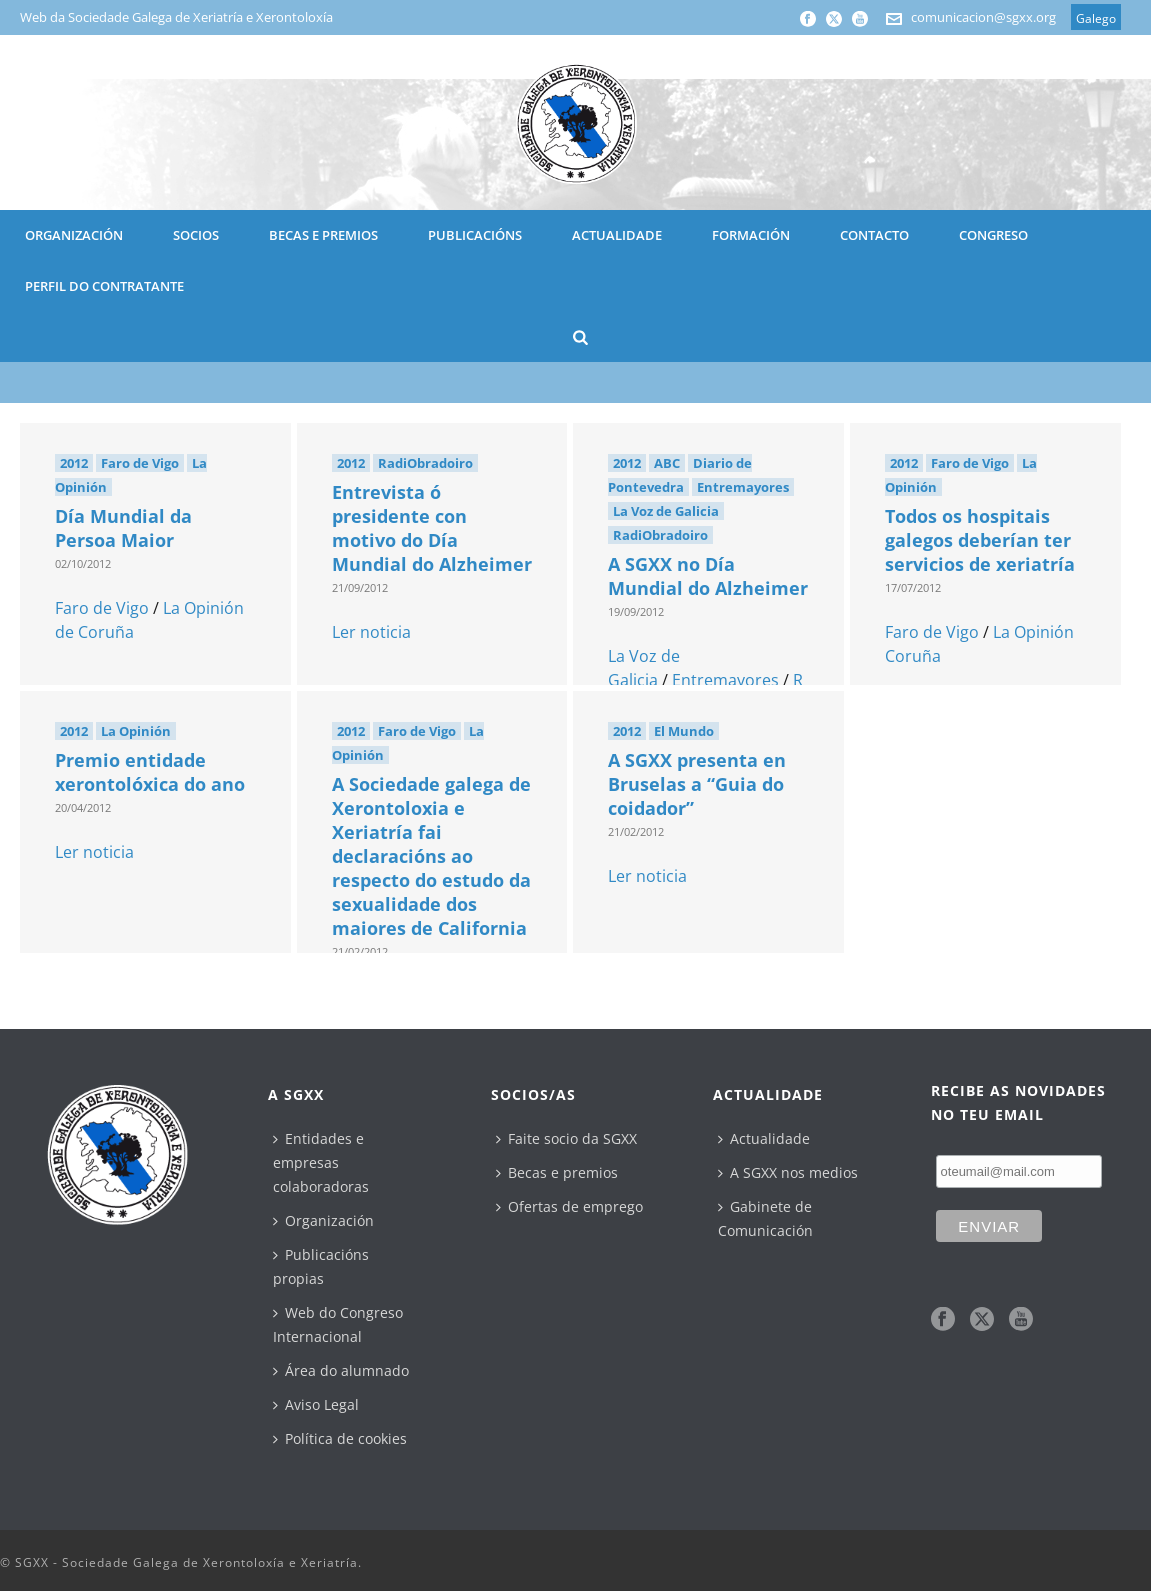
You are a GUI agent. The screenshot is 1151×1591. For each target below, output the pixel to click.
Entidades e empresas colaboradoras (321, 1162)
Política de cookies (340, 1438)
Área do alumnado (341, 1370)
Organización (323, 1220)
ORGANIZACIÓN (74, 235)
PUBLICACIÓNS (475, 235)
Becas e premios (557, 1172)
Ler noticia (371, 632)
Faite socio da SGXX (566, 1138)
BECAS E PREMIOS (323, 235)
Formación (751, 235)
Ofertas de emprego (569, 1206)
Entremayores (743, 487)
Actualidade (764, 1138)
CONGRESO (993, 235)
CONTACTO (874, 235)
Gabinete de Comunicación (765, 1218)
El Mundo (684, 731)
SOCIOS (196, 235)
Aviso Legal (316, 1404)
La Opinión (136, 731)
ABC (667, 463)
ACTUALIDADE (617, 235)
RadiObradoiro (425, 463)
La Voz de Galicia (666, 511)
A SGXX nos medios (788, 1172)
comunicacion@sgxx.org (983, 17)
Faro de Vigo (140, 463)
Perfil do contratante (104, 286)
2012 (74, 463)
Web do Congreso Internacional (338, 1324)
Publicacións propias (321, 1266)
